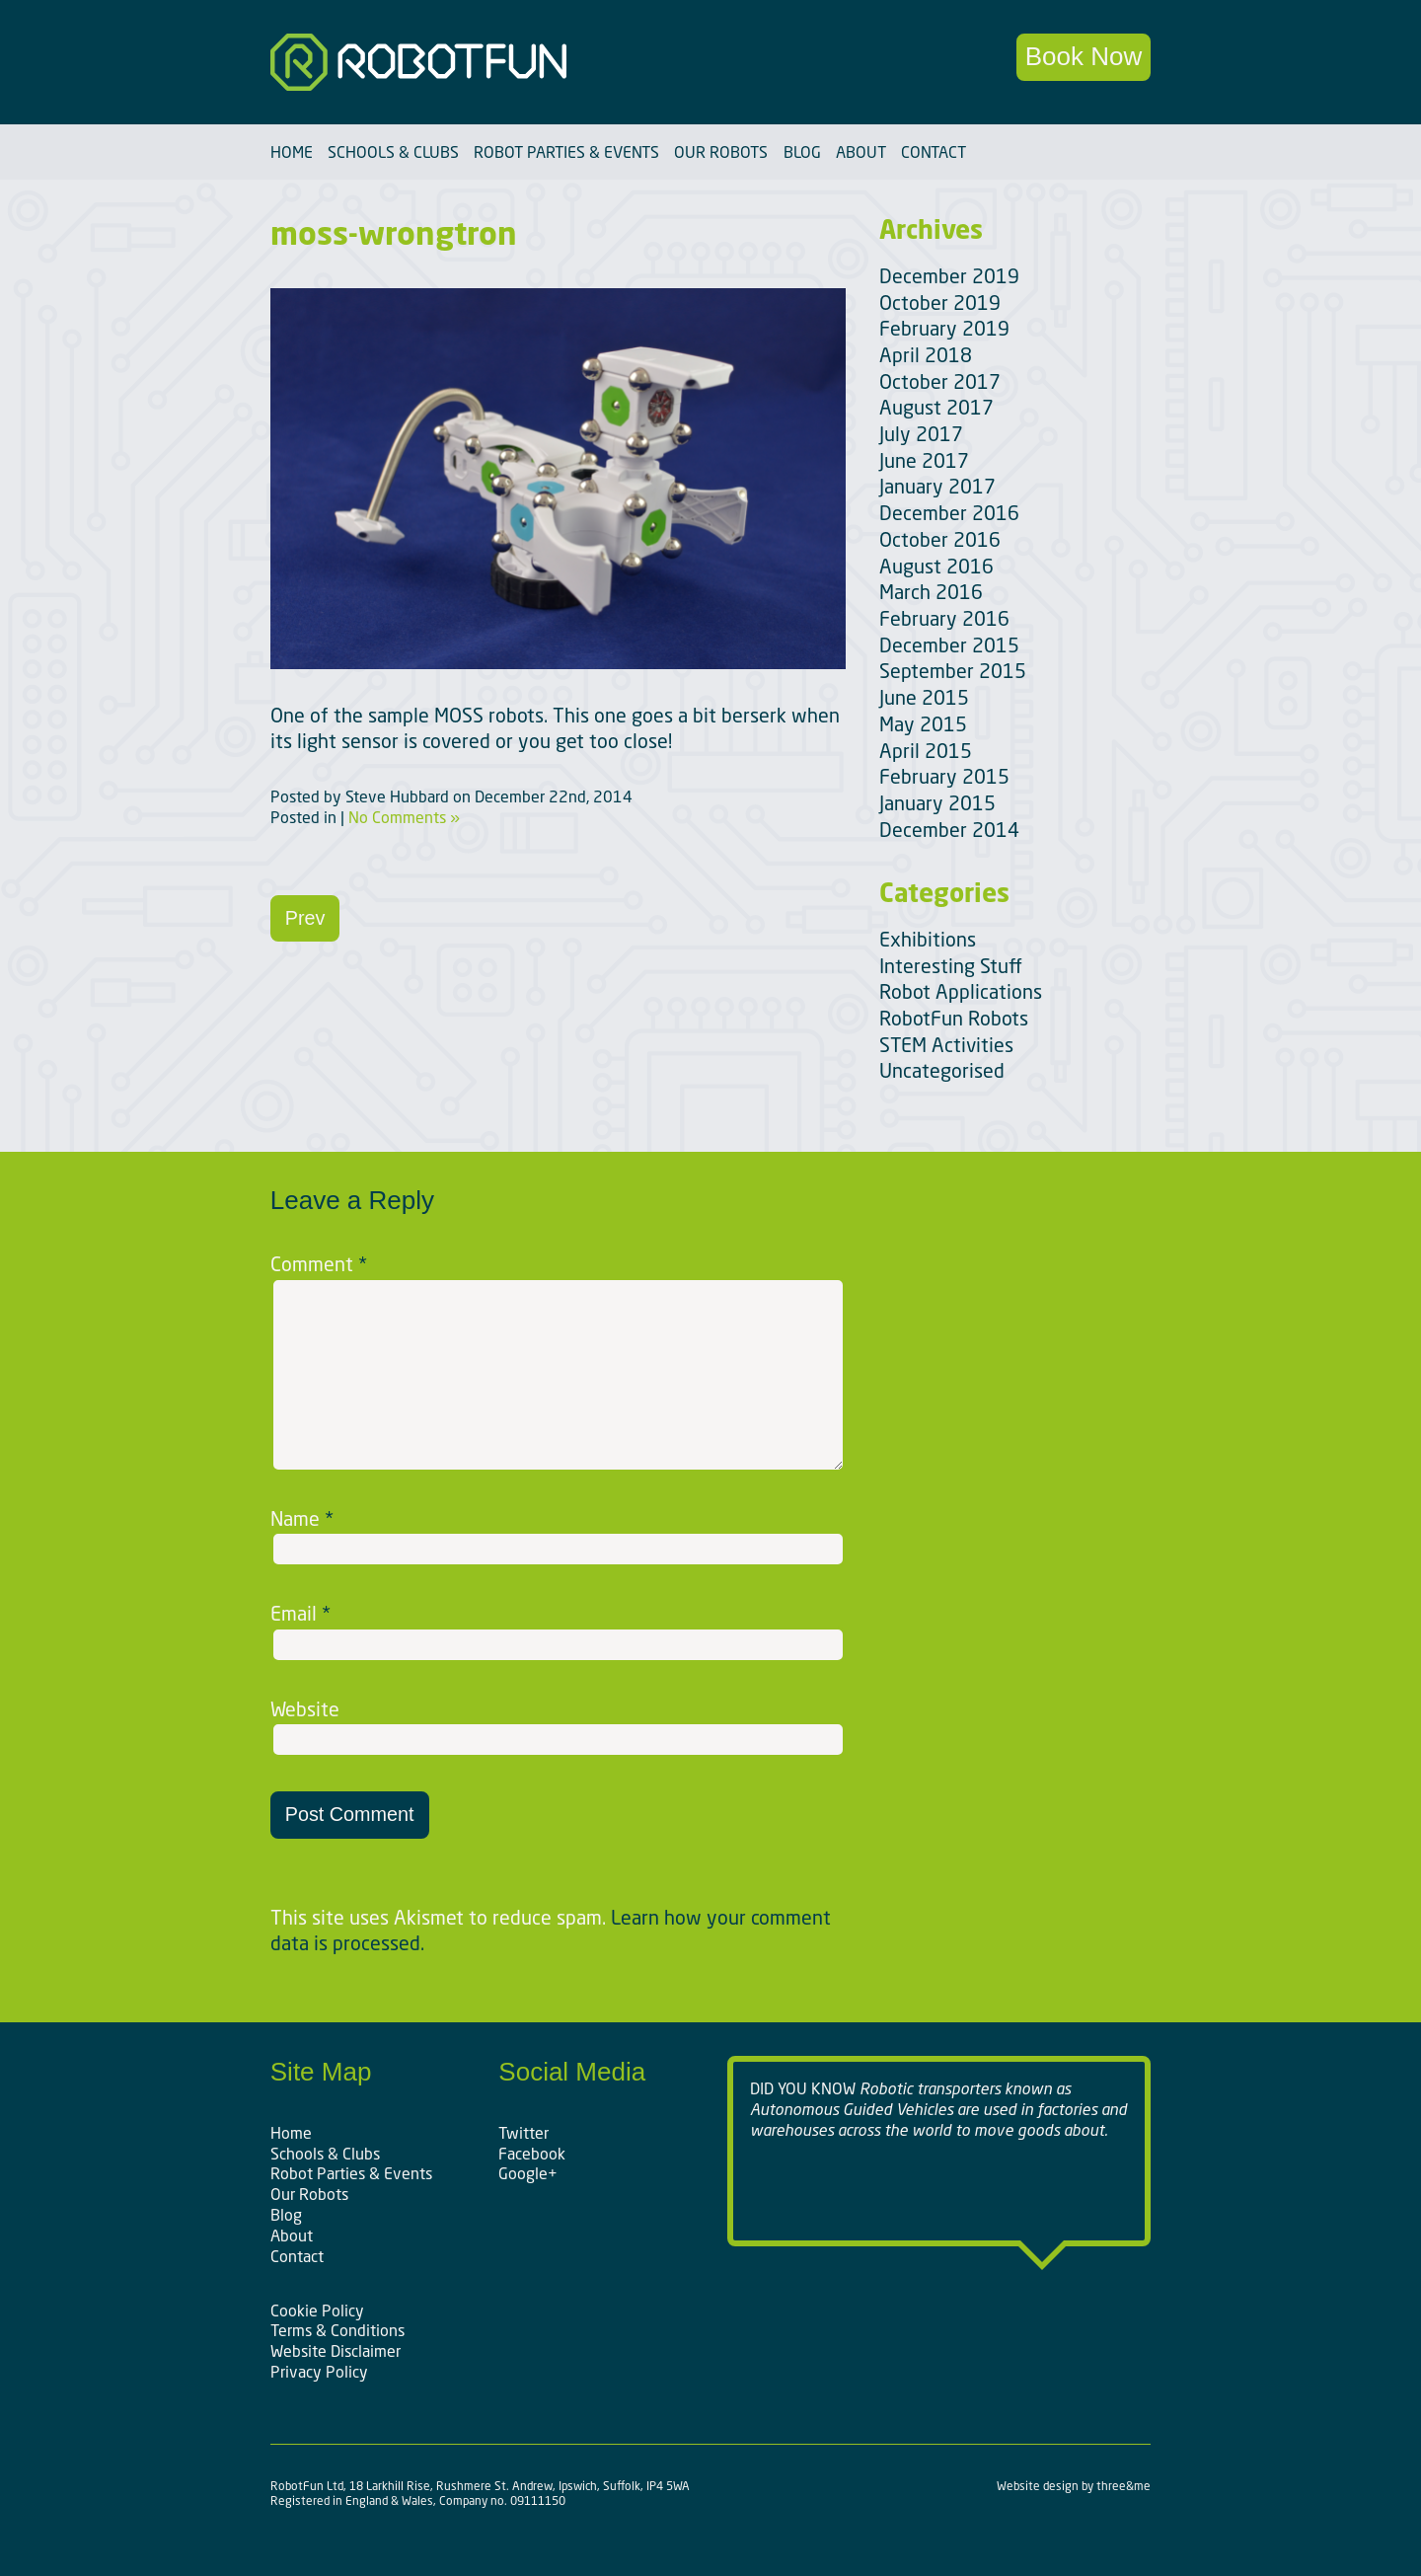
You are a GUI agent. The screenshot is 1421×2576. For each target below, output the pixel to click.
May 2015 (923, 724)
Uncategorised (942, 1070)
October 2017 (940, 381)
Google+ (528, 2173)
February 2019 (944, 328)
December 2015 (949, 645)
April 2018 (925, 354)
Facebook (531, 2153)
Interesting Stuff (950, 965)
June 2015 (924, 697)
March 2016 (931, 591)
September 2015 (952, 670)
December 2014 (949, 829)
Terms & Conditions (337, 2330)
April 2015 (925, 750)
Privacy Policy (319, 2372)
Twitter (523, 2133)
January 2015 (937, 803)
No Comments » (404, 817)
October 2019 (940, 302)
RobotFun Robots (953, 1018)
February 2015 (944, 776)
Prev (305, 918)
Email (300, 1614)
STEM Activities (946, 1044)
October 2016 (940, 539)
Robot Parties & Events (566, 152)
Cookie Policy (317, 2310)
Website (304, 1709)
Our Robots (721, 152)
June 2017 (924, 460)
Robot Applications (960, 991)
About (861, 152)
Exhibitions (927, 939)
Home (291, 152)
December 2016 (949, 512)
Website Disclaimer (335, 2351)
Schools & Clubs (393, 152)
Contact (933, 152)
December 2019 (949, 276)
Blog (802, 152)
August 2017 (936, 407)
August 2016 (936, 566)
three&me (1123, 2485)
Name (302, 1519)
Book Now (1084, 56)
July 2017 (921, 433)
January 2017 (937, 486)
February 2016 (944, 618)
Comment (318, 1264)
